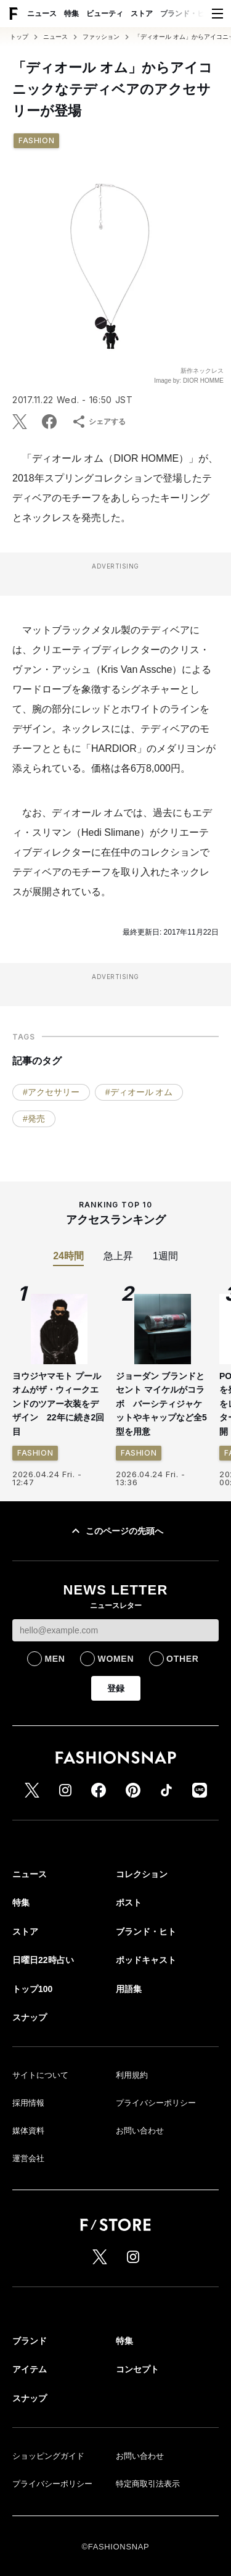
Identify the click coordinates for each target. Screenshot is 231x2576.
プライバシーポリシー (156, 2102)
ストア (142, 13)
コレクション (142, 1874)
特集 (71, 13)
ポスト (129, 1902)
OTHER (182, 1659)
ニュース (42, 13)
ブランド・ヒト (186, 13)
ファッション (101, 37)
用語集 (129, 1989)
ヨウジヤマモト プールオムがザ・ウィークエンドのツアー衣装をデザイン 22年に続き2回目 (58, 1403)
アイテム (29, 2369)
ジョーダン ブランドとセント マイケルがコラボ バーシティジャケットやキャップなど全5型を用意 (161, 1403)
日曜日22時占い (43, 1960)
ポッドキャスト (146, 1960)
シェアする (98, 421)
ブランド (29, 2341)
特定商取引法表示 (148, 2483)
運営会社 (28, 2158)
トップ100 (32, 1989)
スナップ (29, 2017)
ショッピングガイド (48, 2456)
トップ (19, 37)
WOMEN (115, 1659)
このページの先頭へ (115, 1531)
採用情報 (28, 2102)
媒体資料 (28, 2130)
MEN (54, 1659)
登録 (115, 1688)
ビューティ (104, 13)
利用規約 (132, 2075)
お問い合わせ (140, 2130)
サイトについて (40, 2075)
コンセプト (137, 2369)
